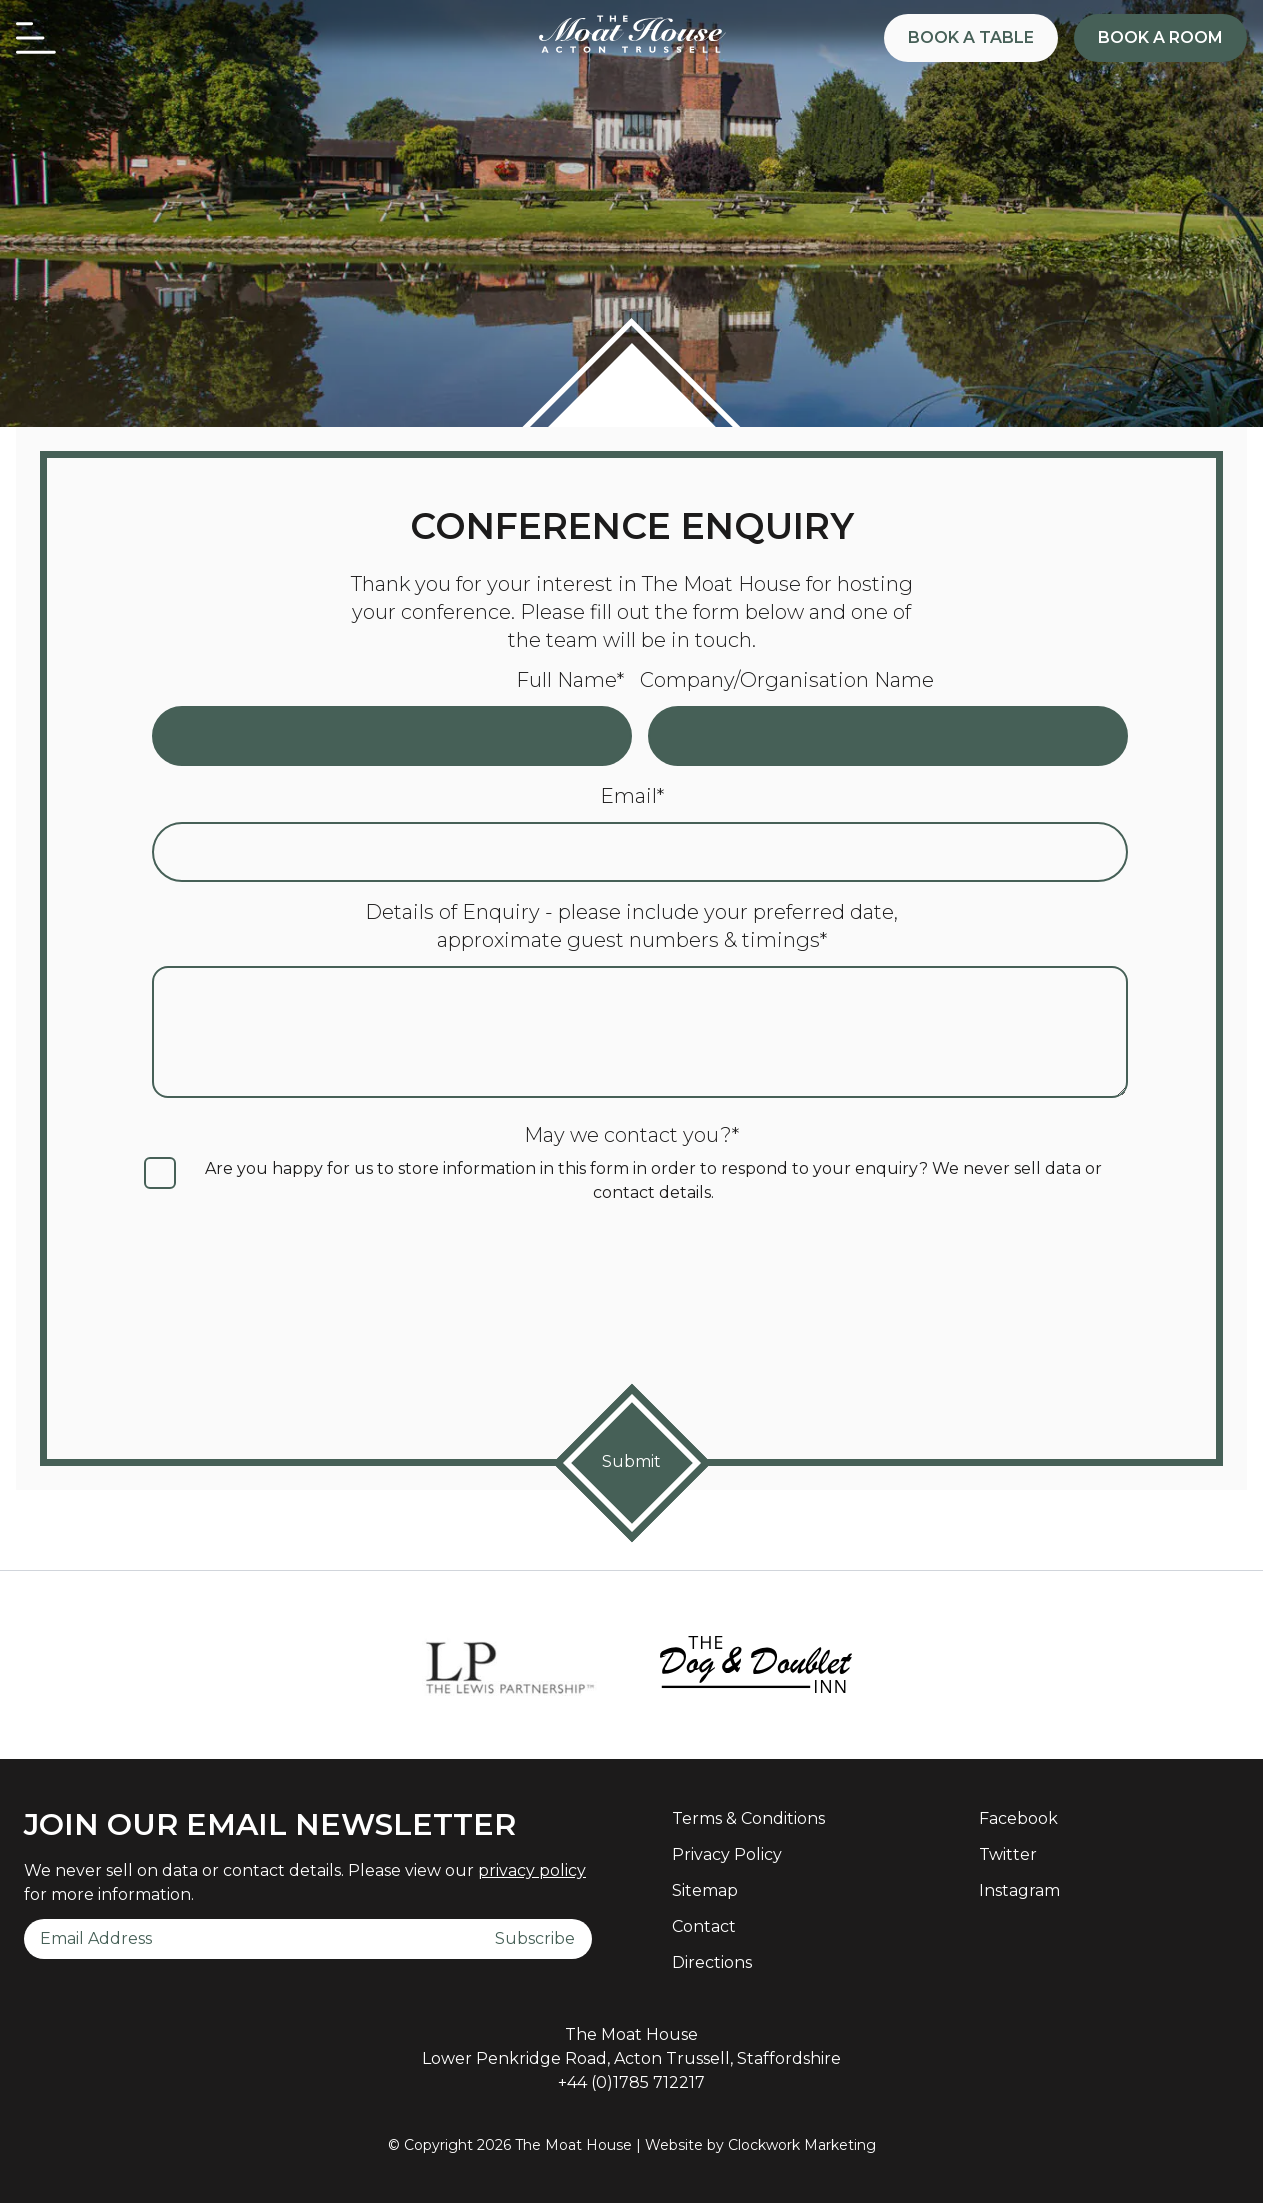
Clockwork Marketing (802, 2145)
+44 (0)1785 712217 (631, 2082)
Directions (712, 1962)
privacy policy (532, 1870)
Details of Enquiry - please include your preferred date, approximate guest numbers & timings (631, 926)
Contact (704, 1926)
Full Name (570, 680)
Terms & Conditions (748, 1818)
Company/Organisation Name (787, 680)
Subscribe (535, 1938)
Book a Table (971, 37)
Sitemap (705, 1890)
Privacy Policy (727, 1854)
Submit (630, 1461)
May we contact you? (631, 1135)
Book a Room (1160, 37)
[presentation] (632, 1316)
